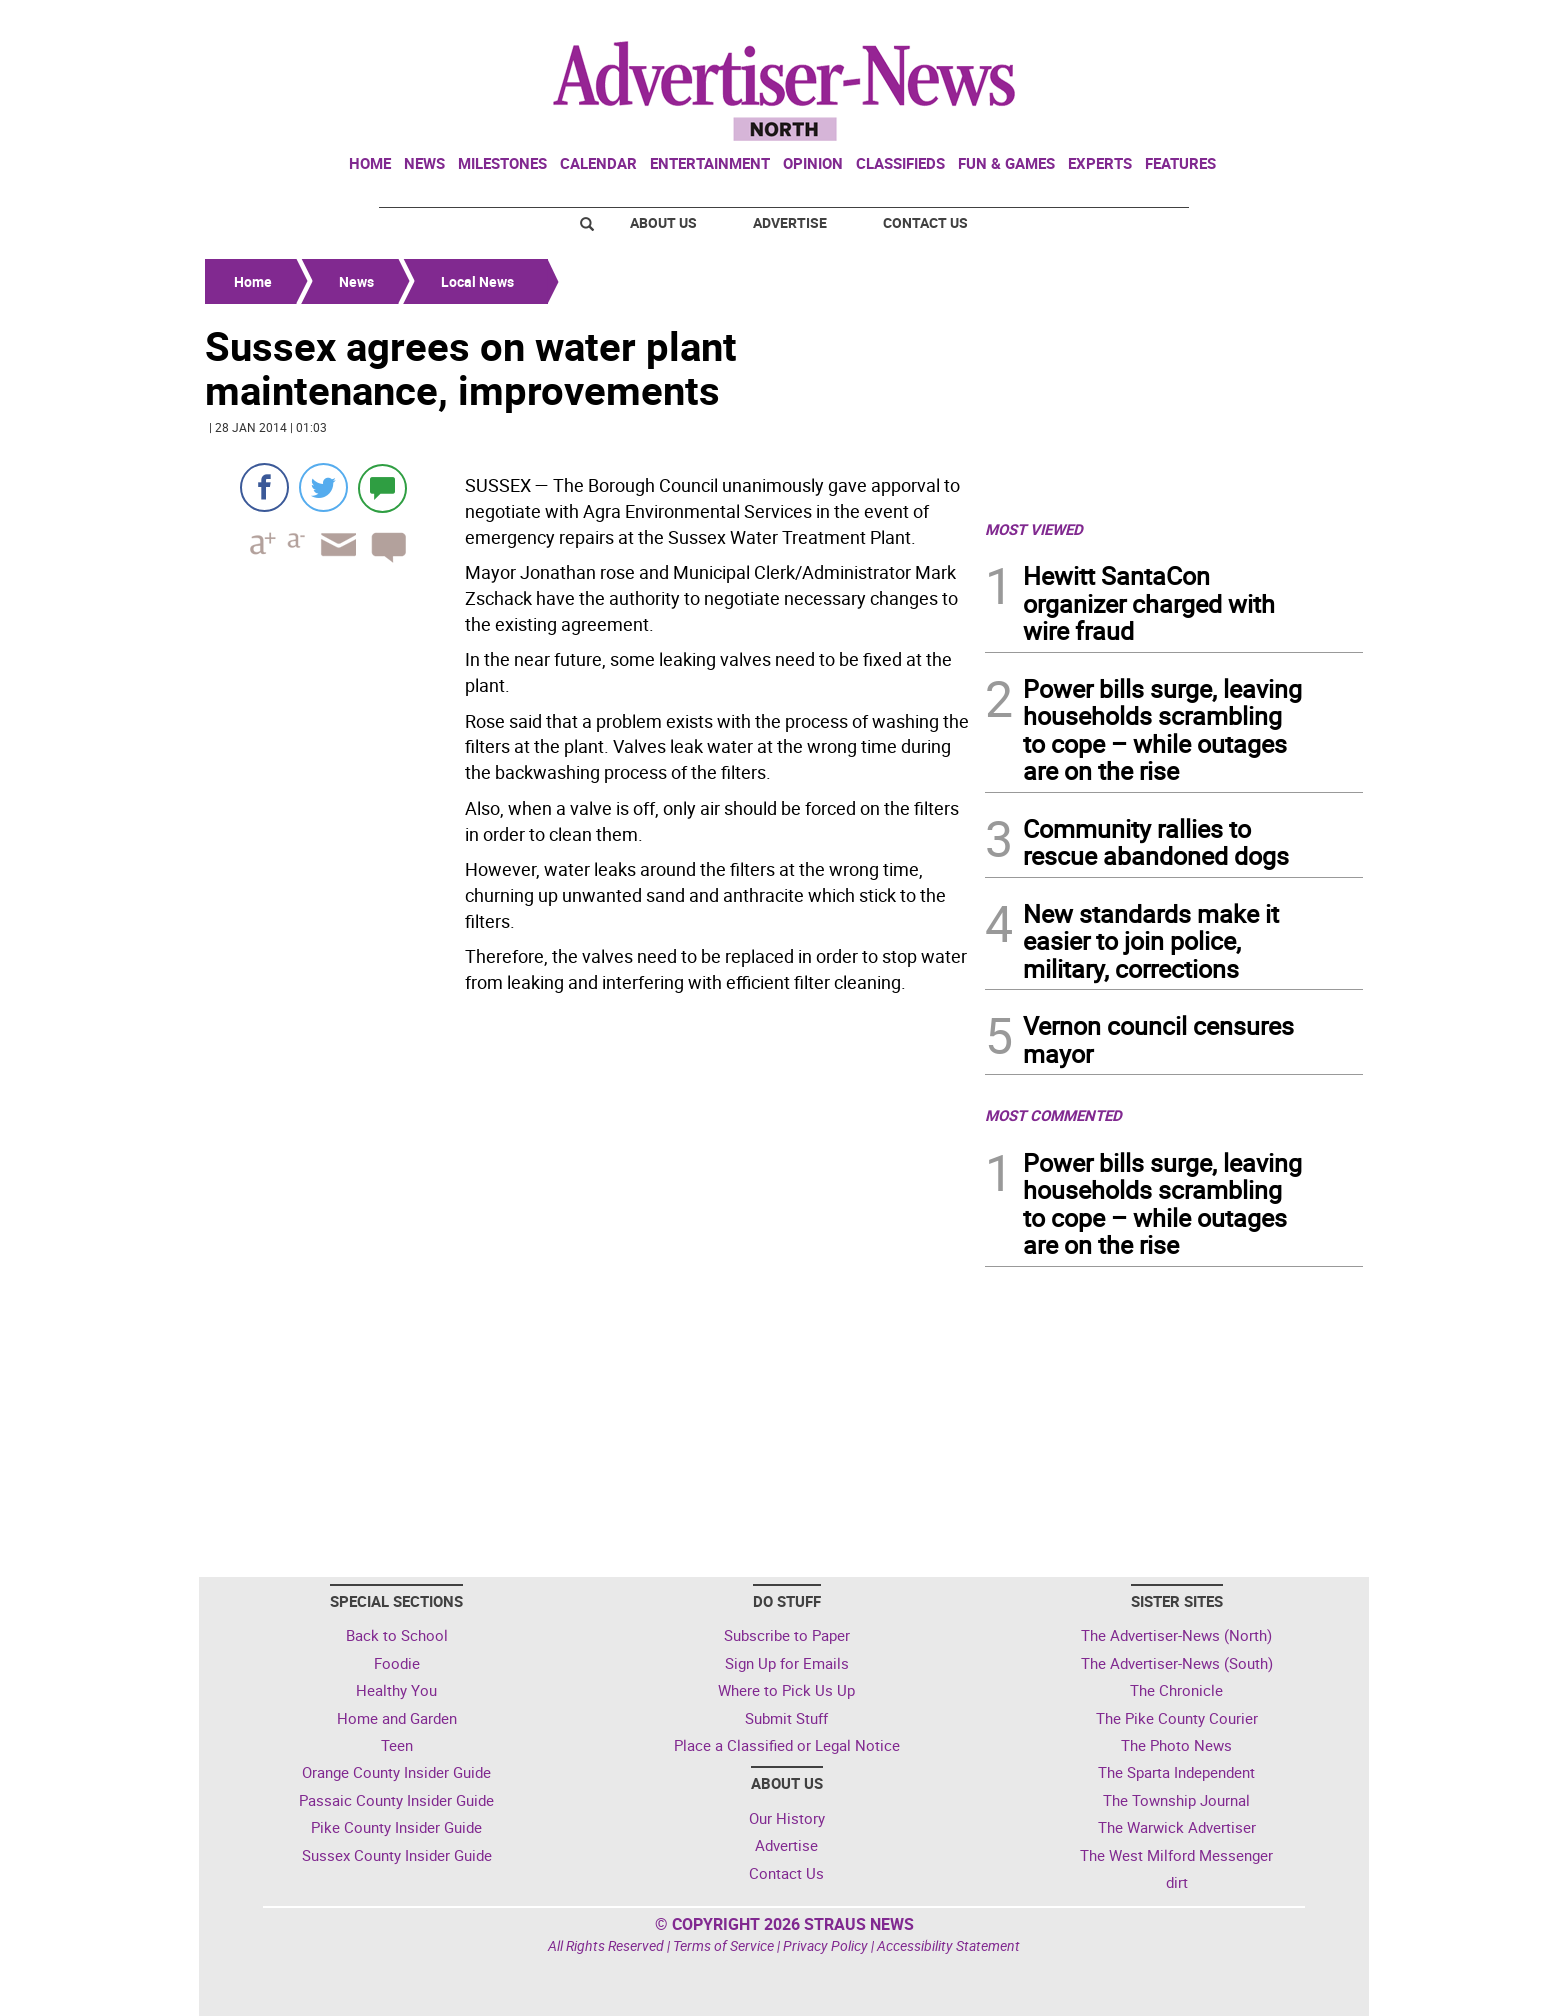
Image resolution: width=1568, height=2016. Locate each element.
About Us (663, 222)
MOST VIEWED (1034, 529)
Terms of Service (723, 1945)
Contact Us (925, 222)
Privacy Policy (825, 1945)
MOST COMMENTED (1053, 1115)
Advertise (790, 222)
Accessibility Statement (948, 1945)
